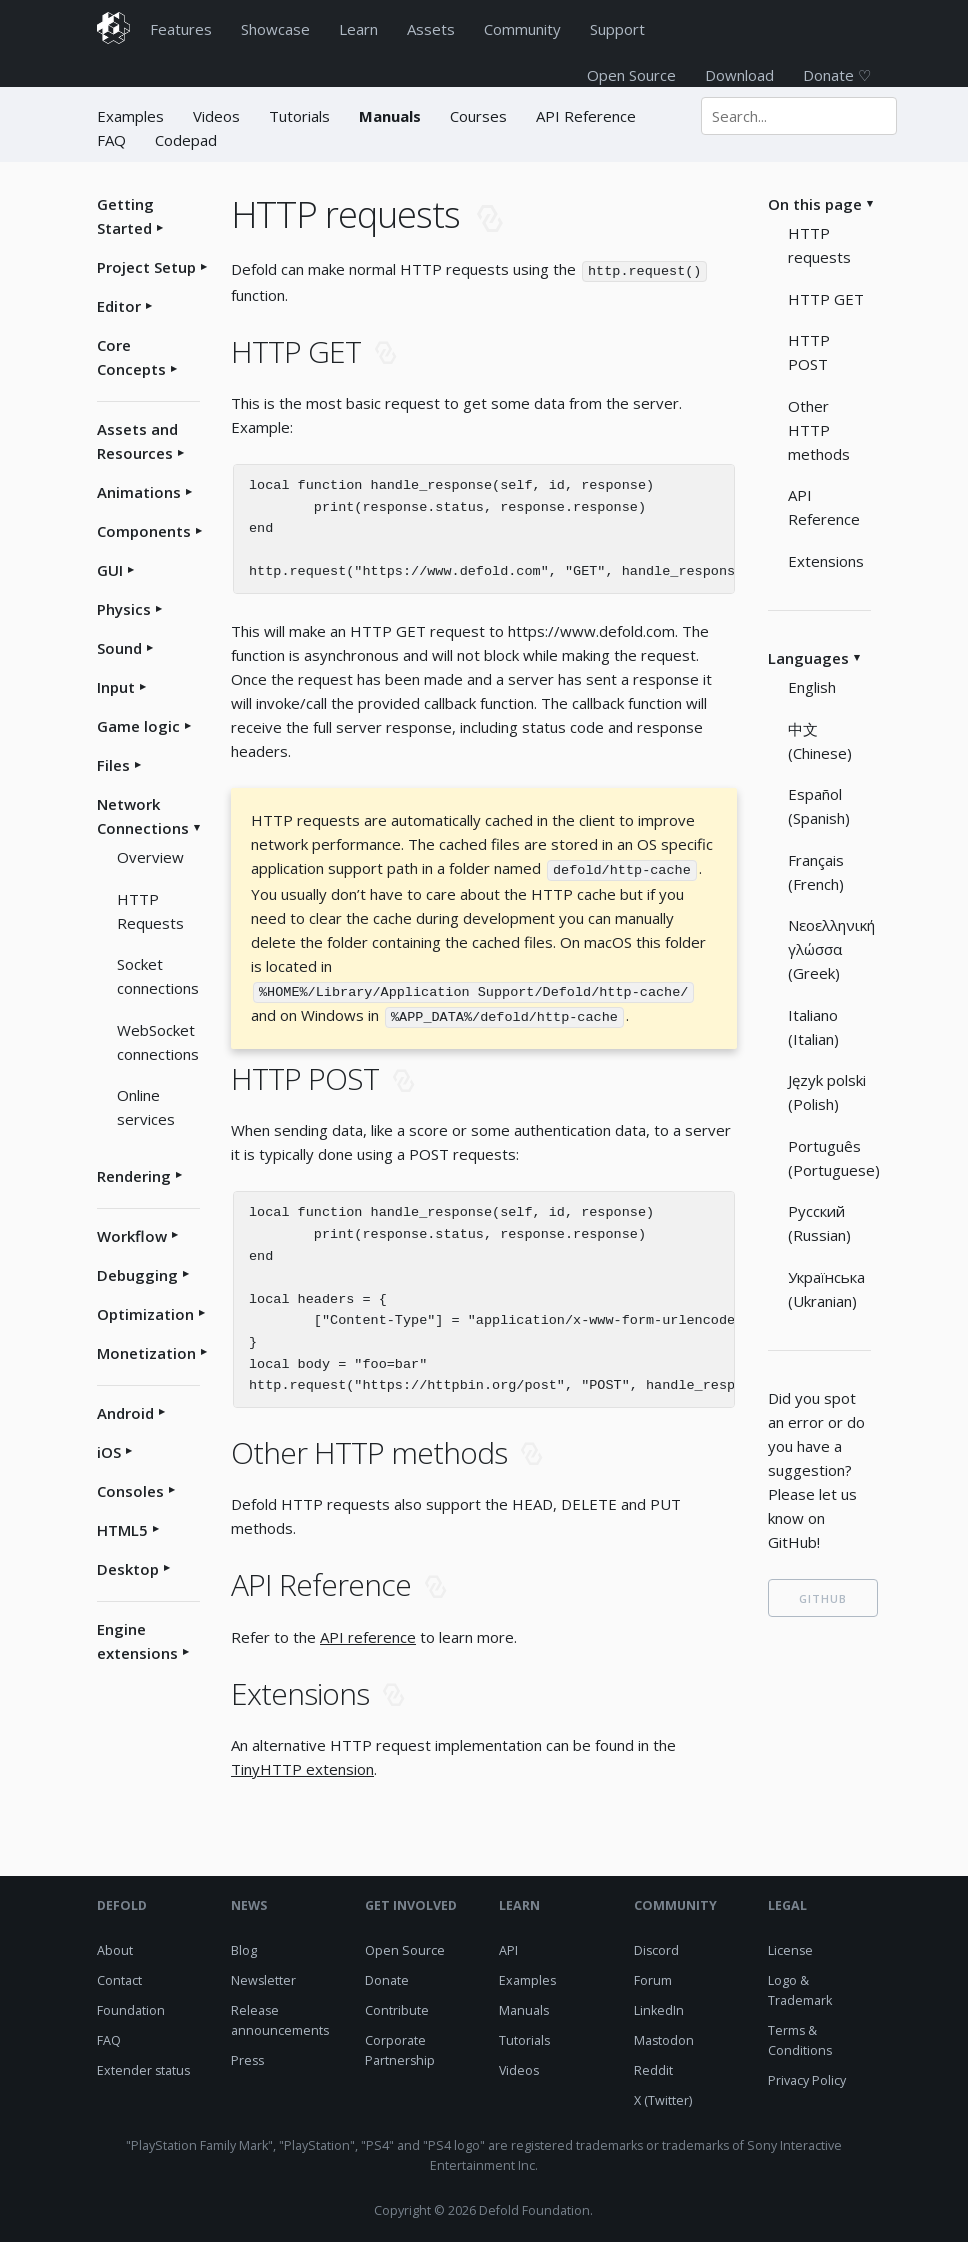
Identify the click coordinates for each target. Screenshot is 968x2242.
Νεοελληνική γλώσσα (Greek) (831, 949)
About (115, 1946)
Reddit (653, 2066)
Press (247, 2056)
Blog (244, 1946)
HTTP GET (826, 299)
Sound (119, 648)
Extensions (826, 561)
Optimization (145, 1314)
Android (125, 1413)
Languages (808, 658)
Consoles (130, 1491)
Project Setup (146, 267)
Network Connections (143, 816)
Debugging (137, 1275)
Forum (653, 1976)
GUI (110, 570)
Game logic (138, 726)
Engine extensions (137, 1641)
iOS (109, 1452)
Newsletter (263, 1976)
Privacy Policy (807, 2076)
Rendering (134, 1176)
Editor (119, 306)
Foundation (131, 2006)
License (790, 1946)
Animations (139, 492)
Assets (431, 29)
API (508, 1946)
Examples (132, 116)
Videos (216, 116)
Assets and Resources (137, 441)
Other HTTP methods (819, 430)
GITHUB (823, 1598)
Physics (124, 609)
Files (113, 765)
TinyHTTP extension (302, 1765)
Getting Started (125, 216)
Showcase (275, 29)
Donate (387, 1976)
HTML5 (122, 1530)
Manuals (390, 116)
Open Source (631, 75)
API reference (368, 1633)
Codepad (186, 140)
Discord (656, 1946)
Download (739, 75)
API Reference (586, 116)
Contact (119, 1976)
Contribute (397, 2006)
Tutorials (299, 116)
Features (181, 29)
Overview (150, 857)
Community (522, 29)
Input (116, 687)
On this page (815, 204)
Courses (478, 116)
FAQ (111, 140)
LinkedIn (659, 2006)
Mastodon (664, 2036)
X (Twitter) (663, 2096)
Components (144, 531)
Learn (358, 29)
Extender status (143, 2066)
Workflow (132, 1236)
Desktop (128, 1569)
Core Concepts (131, 357)
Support (617, 29)
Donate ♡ (837, 75)
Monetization (146, 1353)
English (812, 687)
